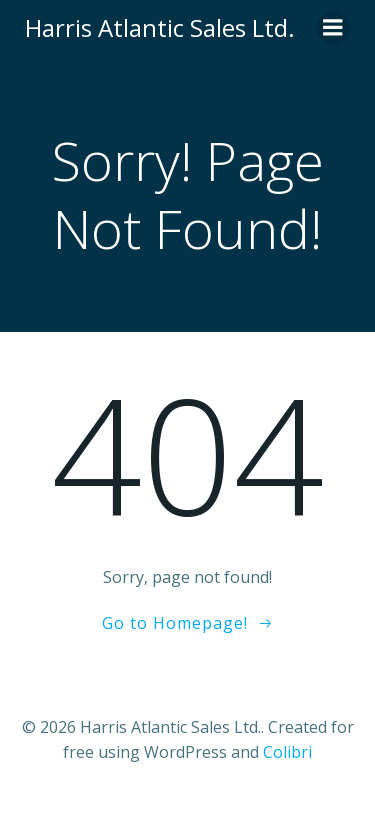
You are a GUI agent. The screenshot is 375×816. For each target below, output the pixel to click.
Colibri (287, 752)
